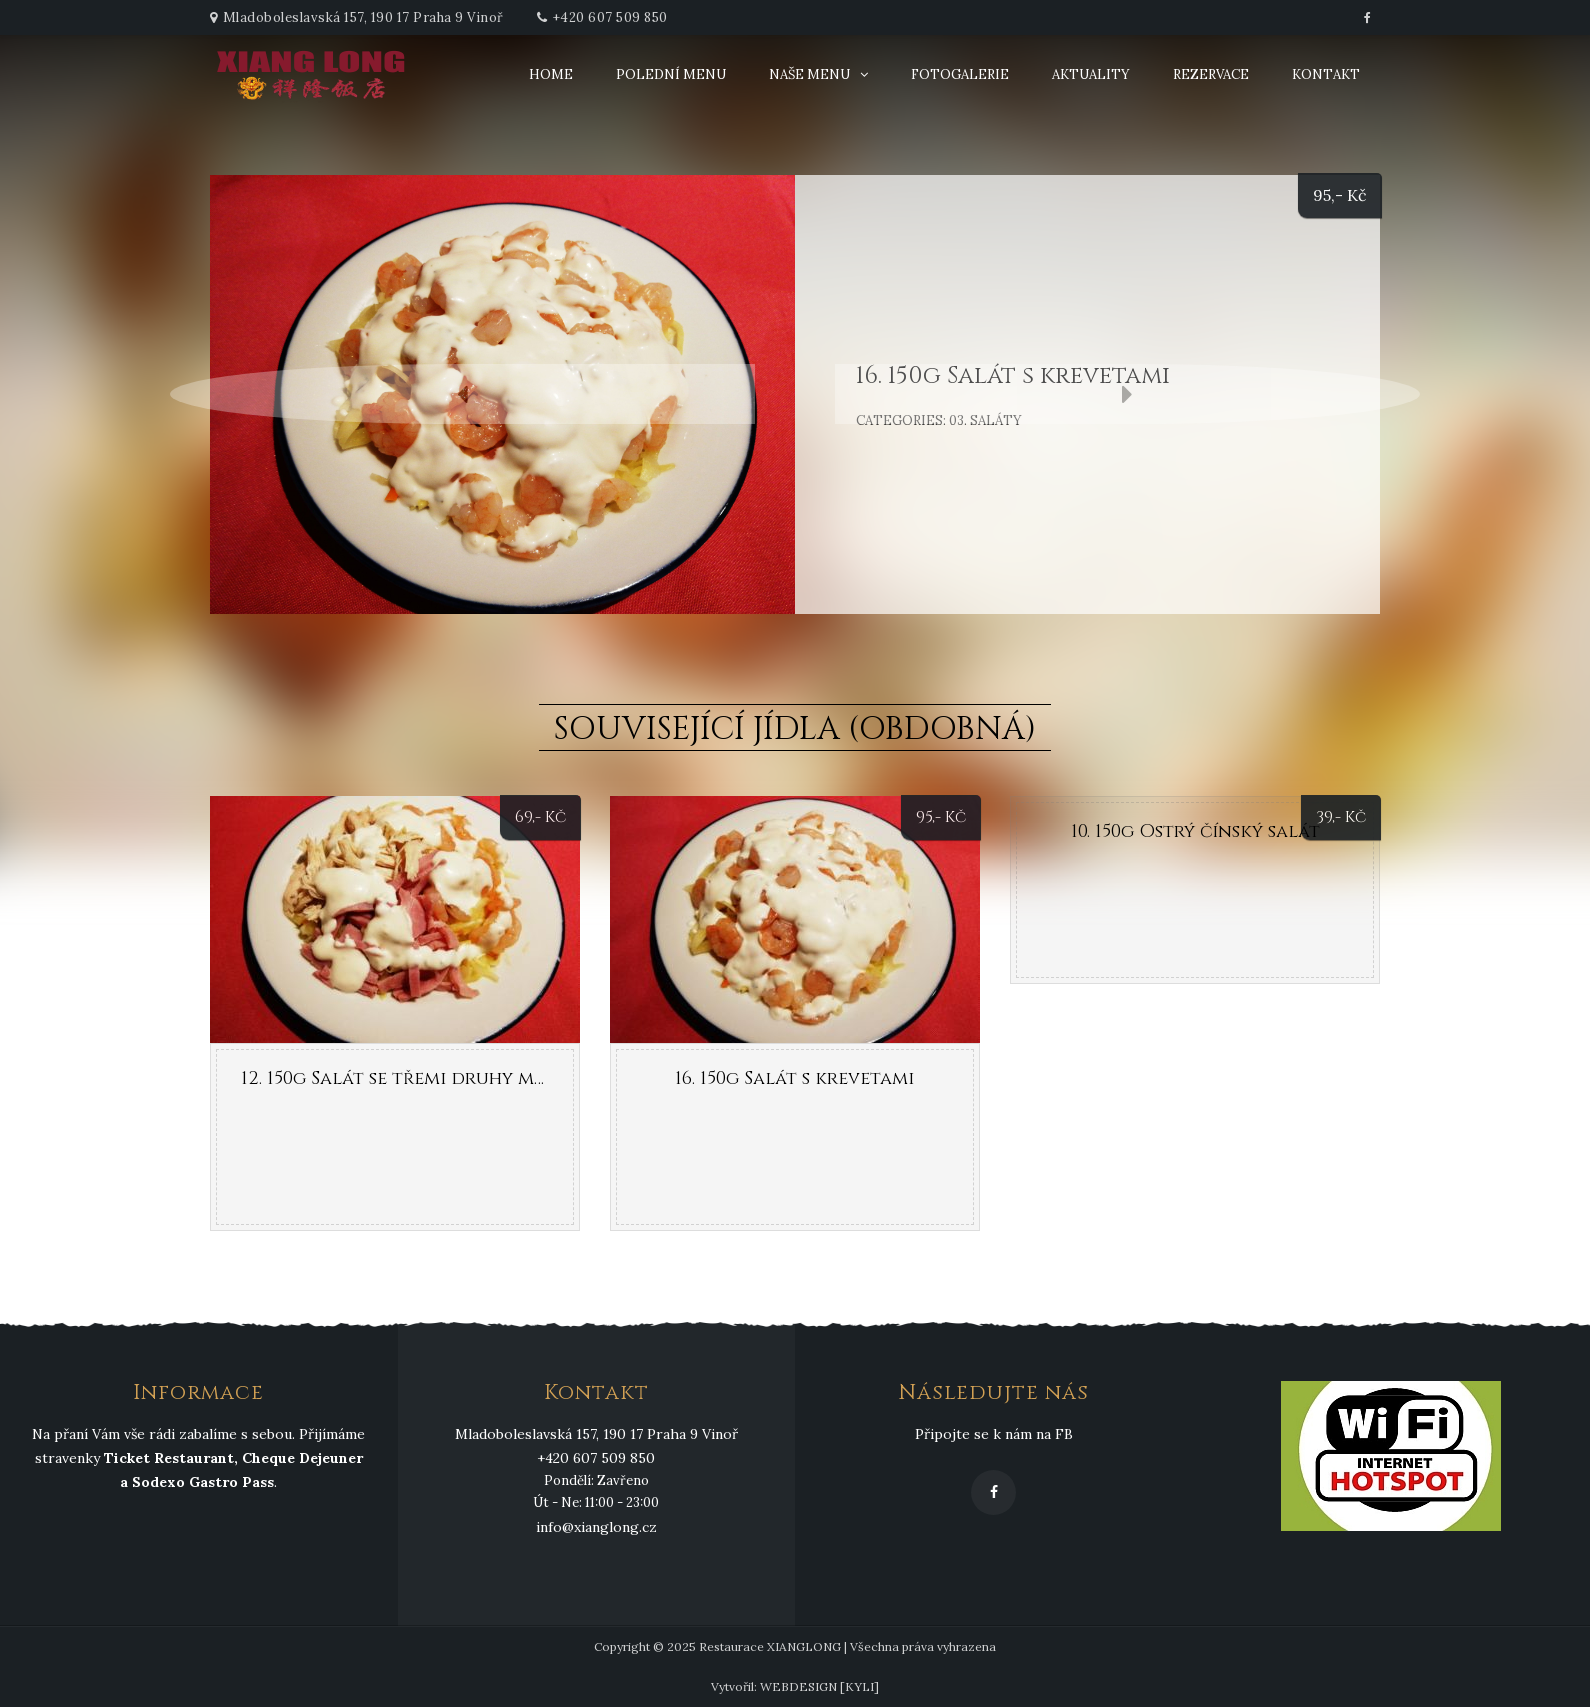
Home (551, 74)
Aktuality (1091, 74)
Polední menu (671, 74)
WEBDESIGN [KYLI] (819, 1686)
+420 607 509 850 (610, 17)
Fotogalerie (960, 74)
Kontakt (1326, 74)
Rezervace (1211, 74)
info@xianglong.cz (596, 1527)
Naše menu (809, 74)
